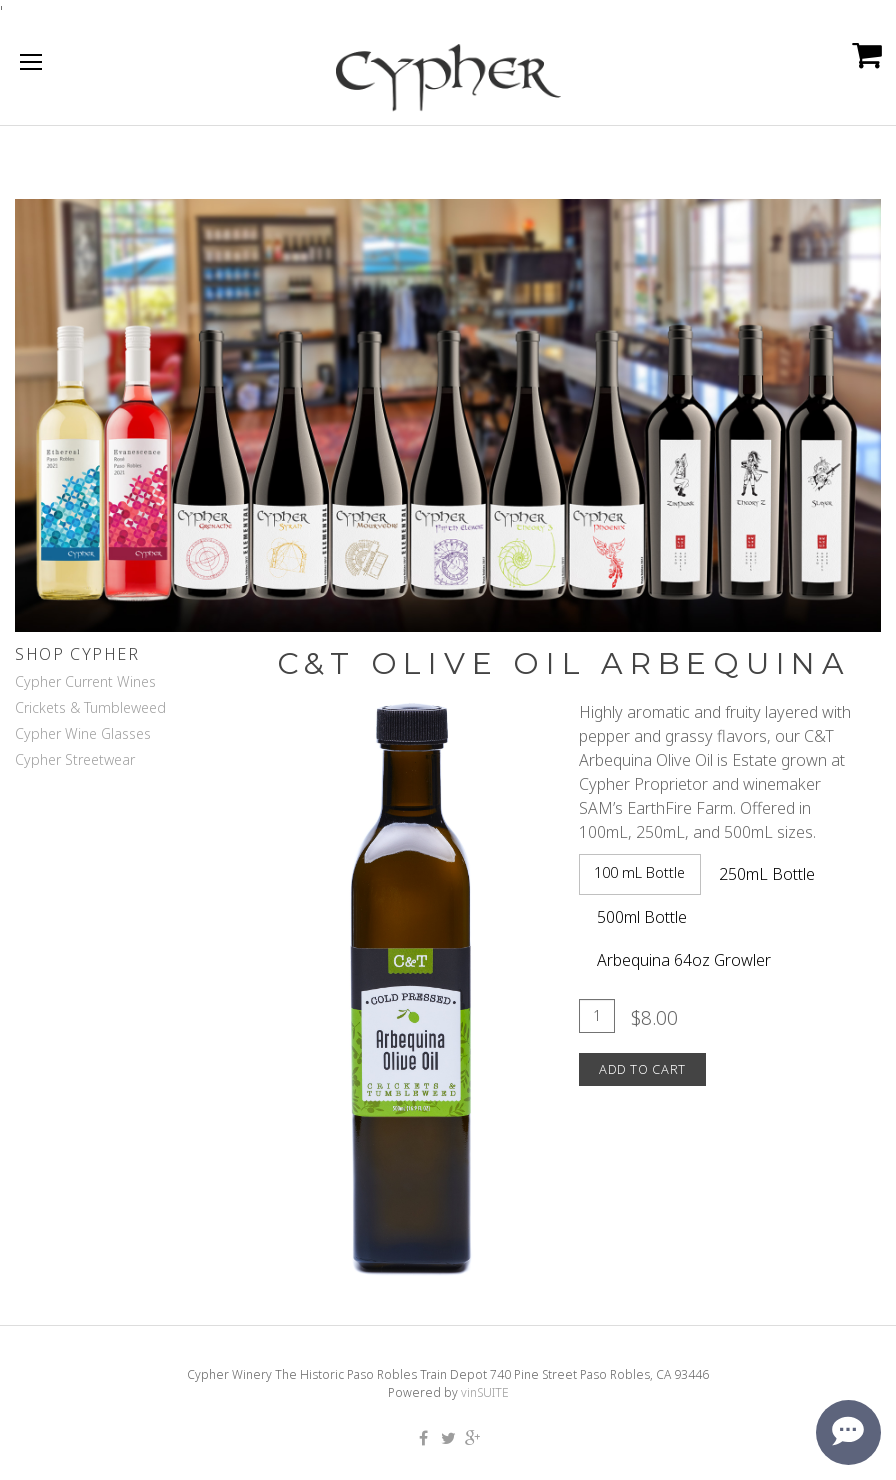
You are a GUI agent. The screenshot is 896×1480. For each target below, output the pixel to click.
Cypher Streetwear (75, 759)
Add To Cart (642, 1069)
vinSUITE (485, 1392)
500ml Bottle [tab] (642, 917)
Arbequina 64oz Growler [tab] (684, 960)
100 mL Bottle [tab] (639, 872)
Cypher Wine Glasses (83, 733)
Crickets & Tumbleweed (90, 707)
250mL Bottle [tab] (767, 874)
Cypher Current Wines (85, 681)
